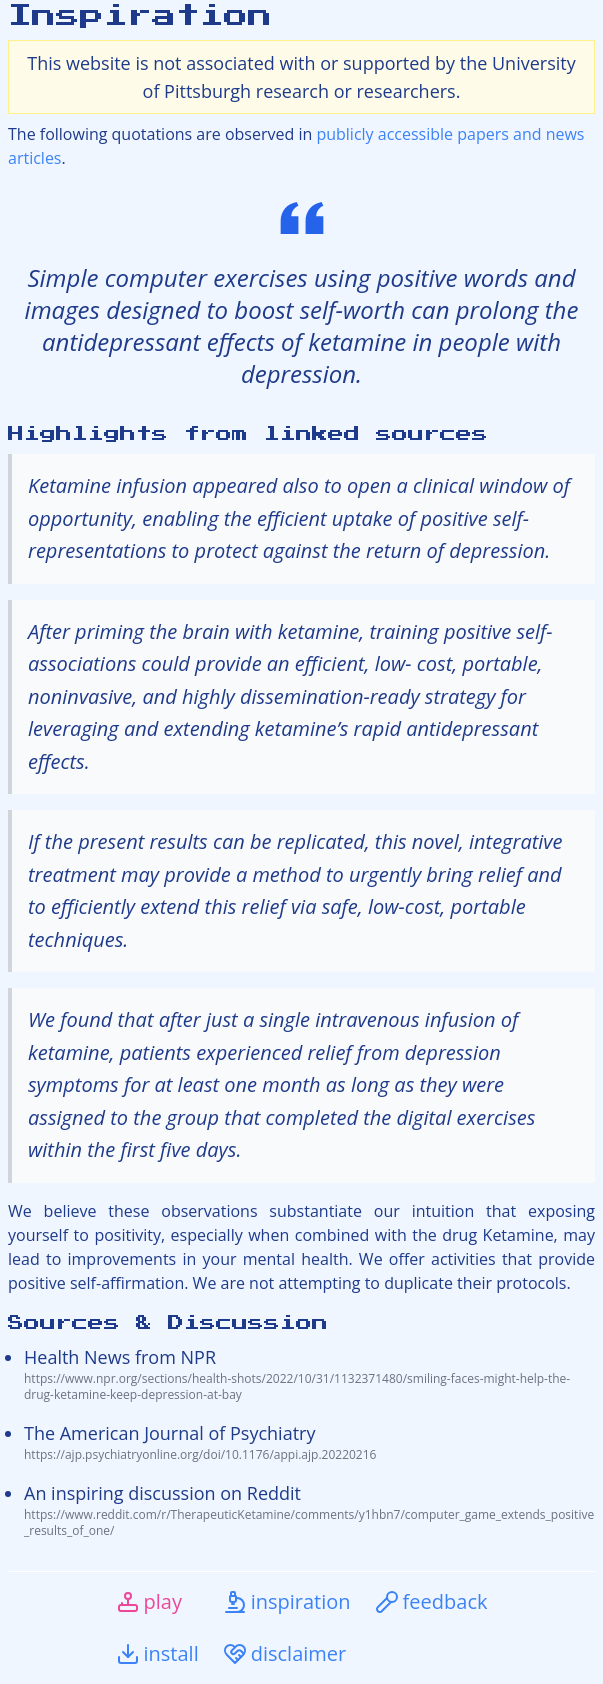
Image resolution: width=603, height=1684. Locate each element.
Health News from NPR (309, 1374)
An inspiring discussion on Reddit (309, 1510)
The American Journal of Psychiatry (309, 1442)
